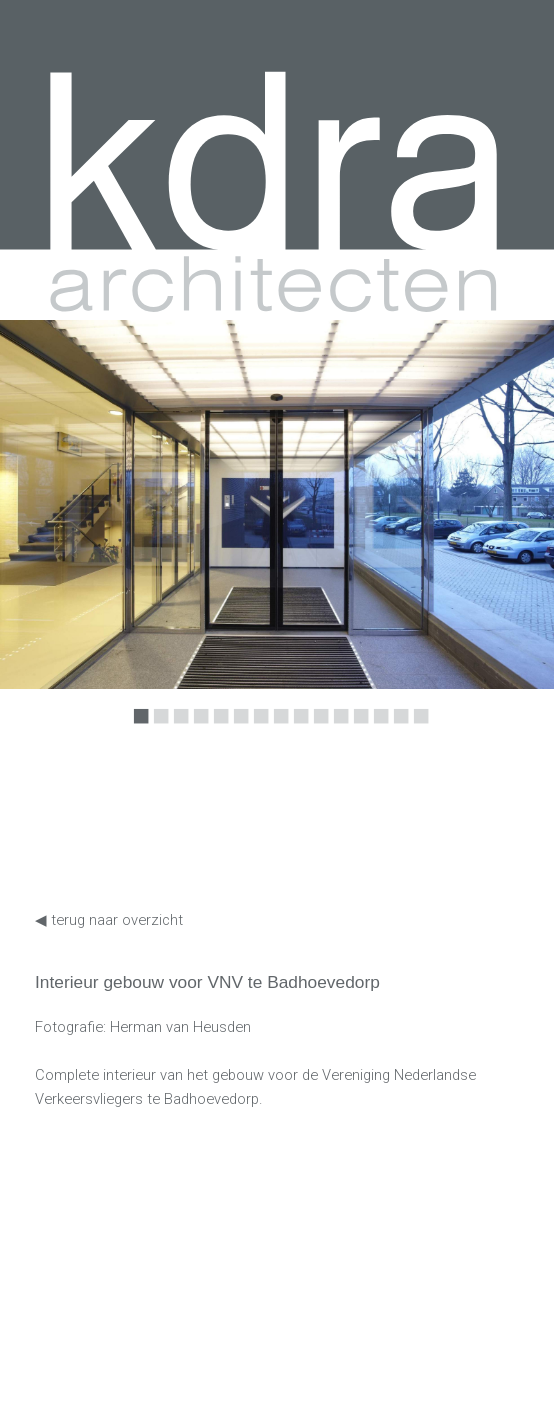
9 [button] (297, 730)
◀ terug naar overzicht (109, 920)
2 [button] (157, 730)
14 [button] (397, 730)
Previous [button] (95, 522)
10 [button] (317, 730)
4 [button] (197, 730)
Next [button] (446, 522)
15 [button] (417, 730)
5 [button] (217, 730)
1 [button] (137, 730)
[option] (277, 504)
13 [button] (377, 730)
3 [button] (177, 730)
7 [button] (257, 730)
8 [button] (277, 730)
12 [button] (357, 730)
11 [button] (337, 730)
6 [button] (237, 730)
